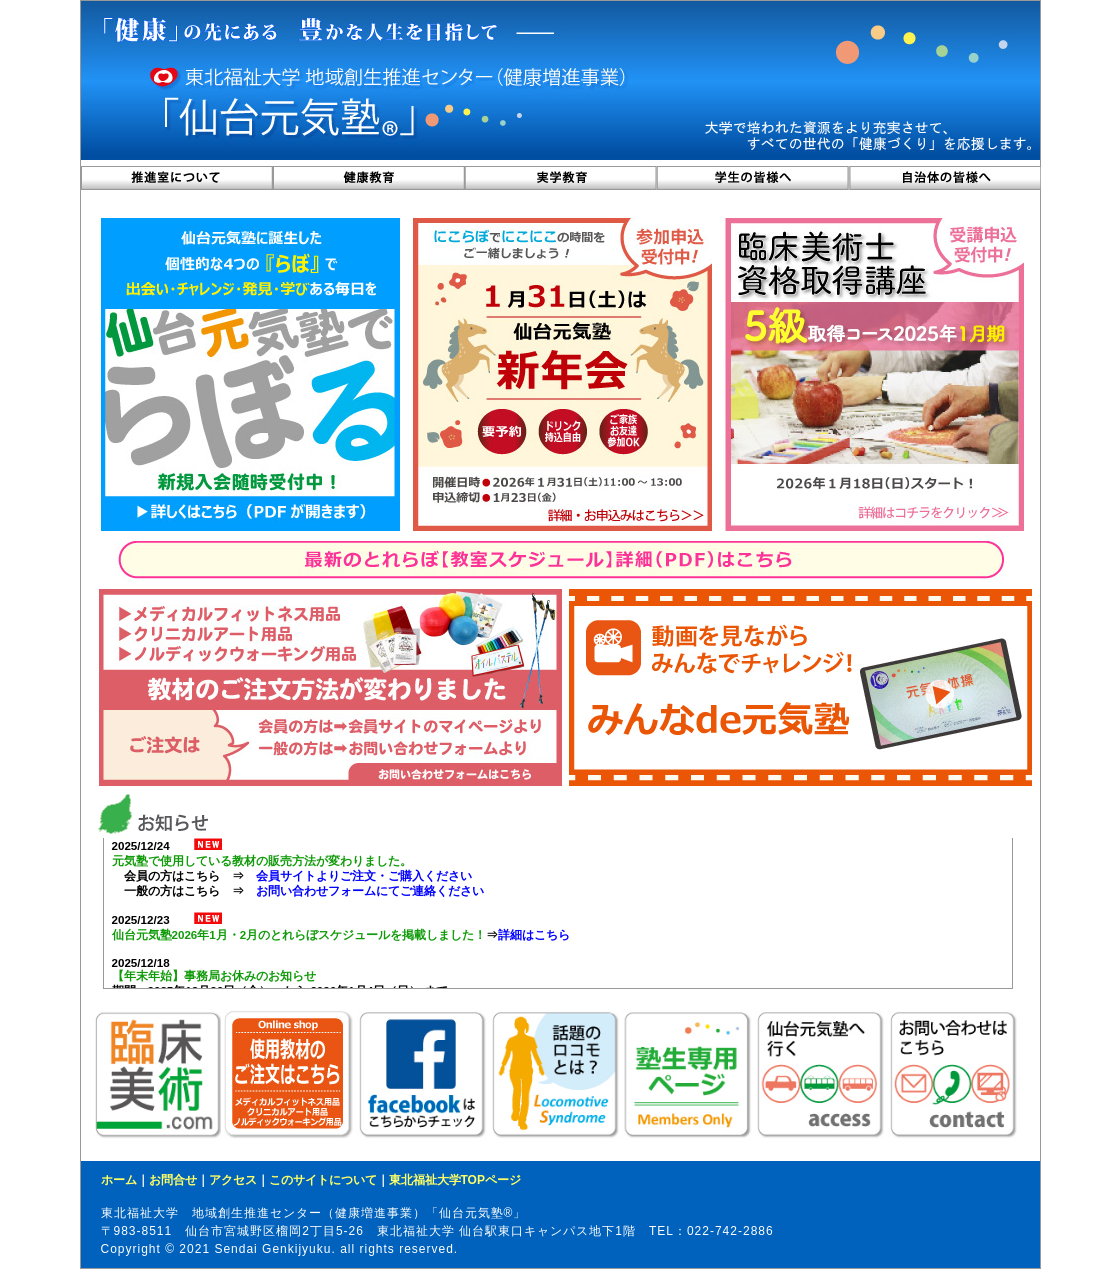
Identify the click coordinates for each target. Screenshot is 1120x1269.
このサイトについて (323, 1180)
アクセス (233, 1180)
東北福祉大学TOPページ (455, 1180)
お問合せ (173, 1180)
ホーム (119, 1180)
